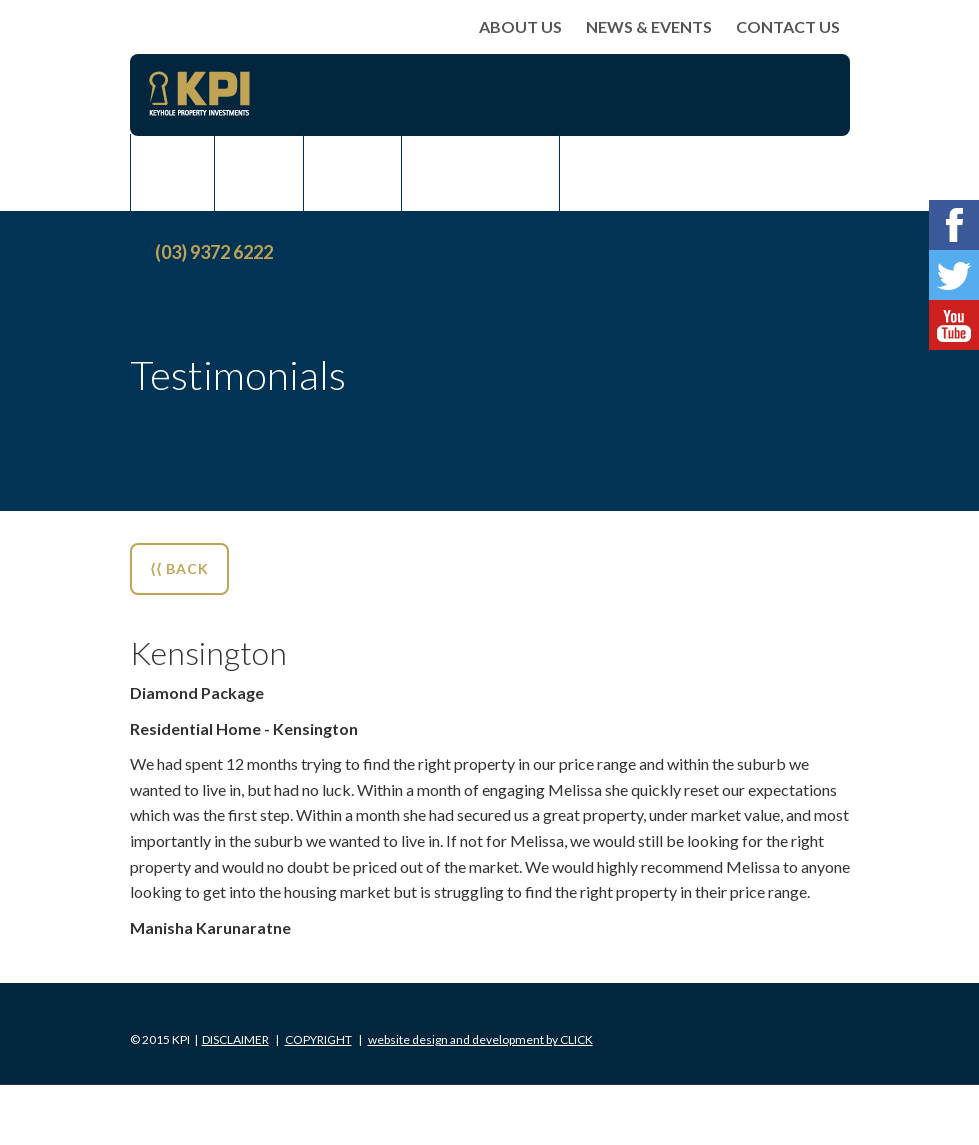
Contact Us (788, 26)
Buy (172, 173)
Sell (259, 173)
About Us (520, 26)
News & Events (649, 26)
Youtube (954, 325)
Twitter (954, 275)
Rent (352, 173)
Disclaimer (235, 1039)
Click (480, 1039)
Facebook (954, 225)
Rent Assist (480, 173)
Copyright (318, 1039)
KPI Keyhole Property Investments (199, 94)
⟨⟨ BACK (179, 568)
